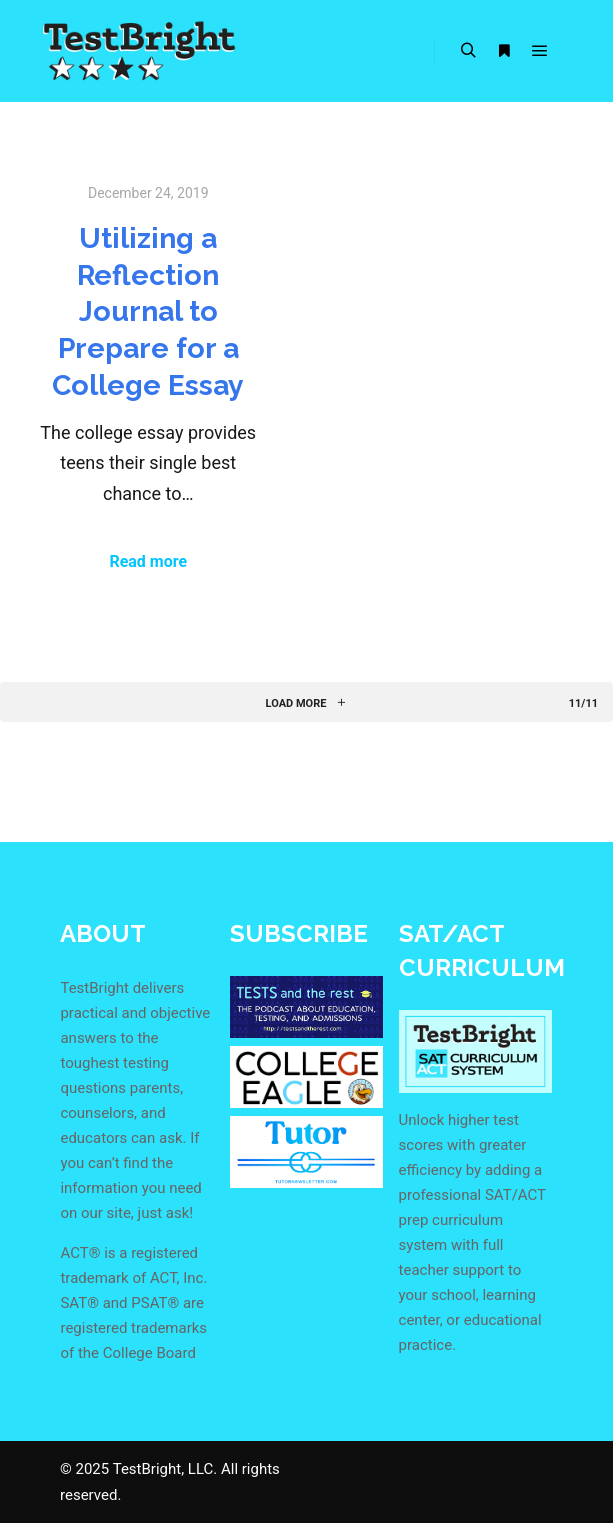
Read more (148, 561)
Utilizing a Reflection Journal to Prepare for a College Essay (148, 311)
